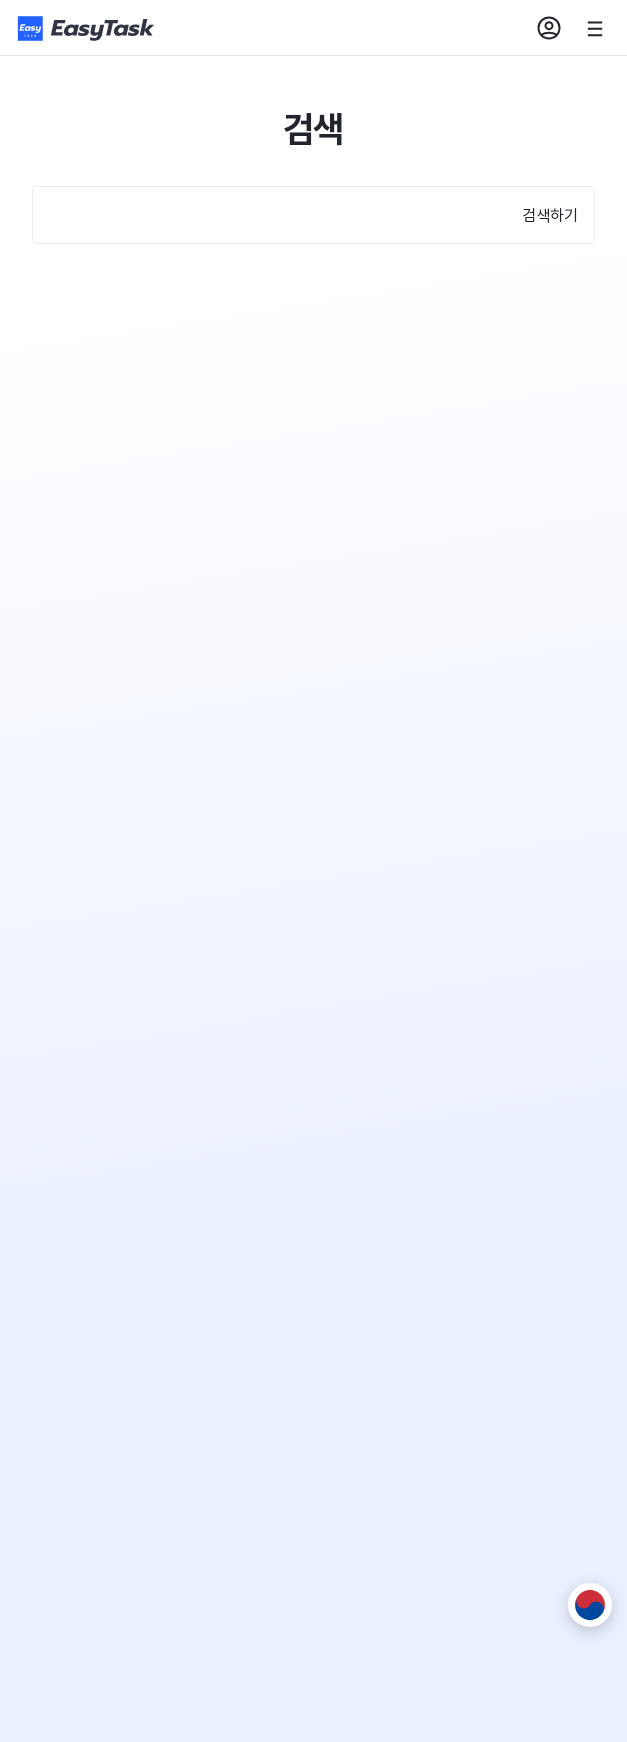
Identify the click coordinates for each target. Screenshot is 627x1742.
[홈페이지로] (88, 28)
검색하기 (550, 215)
